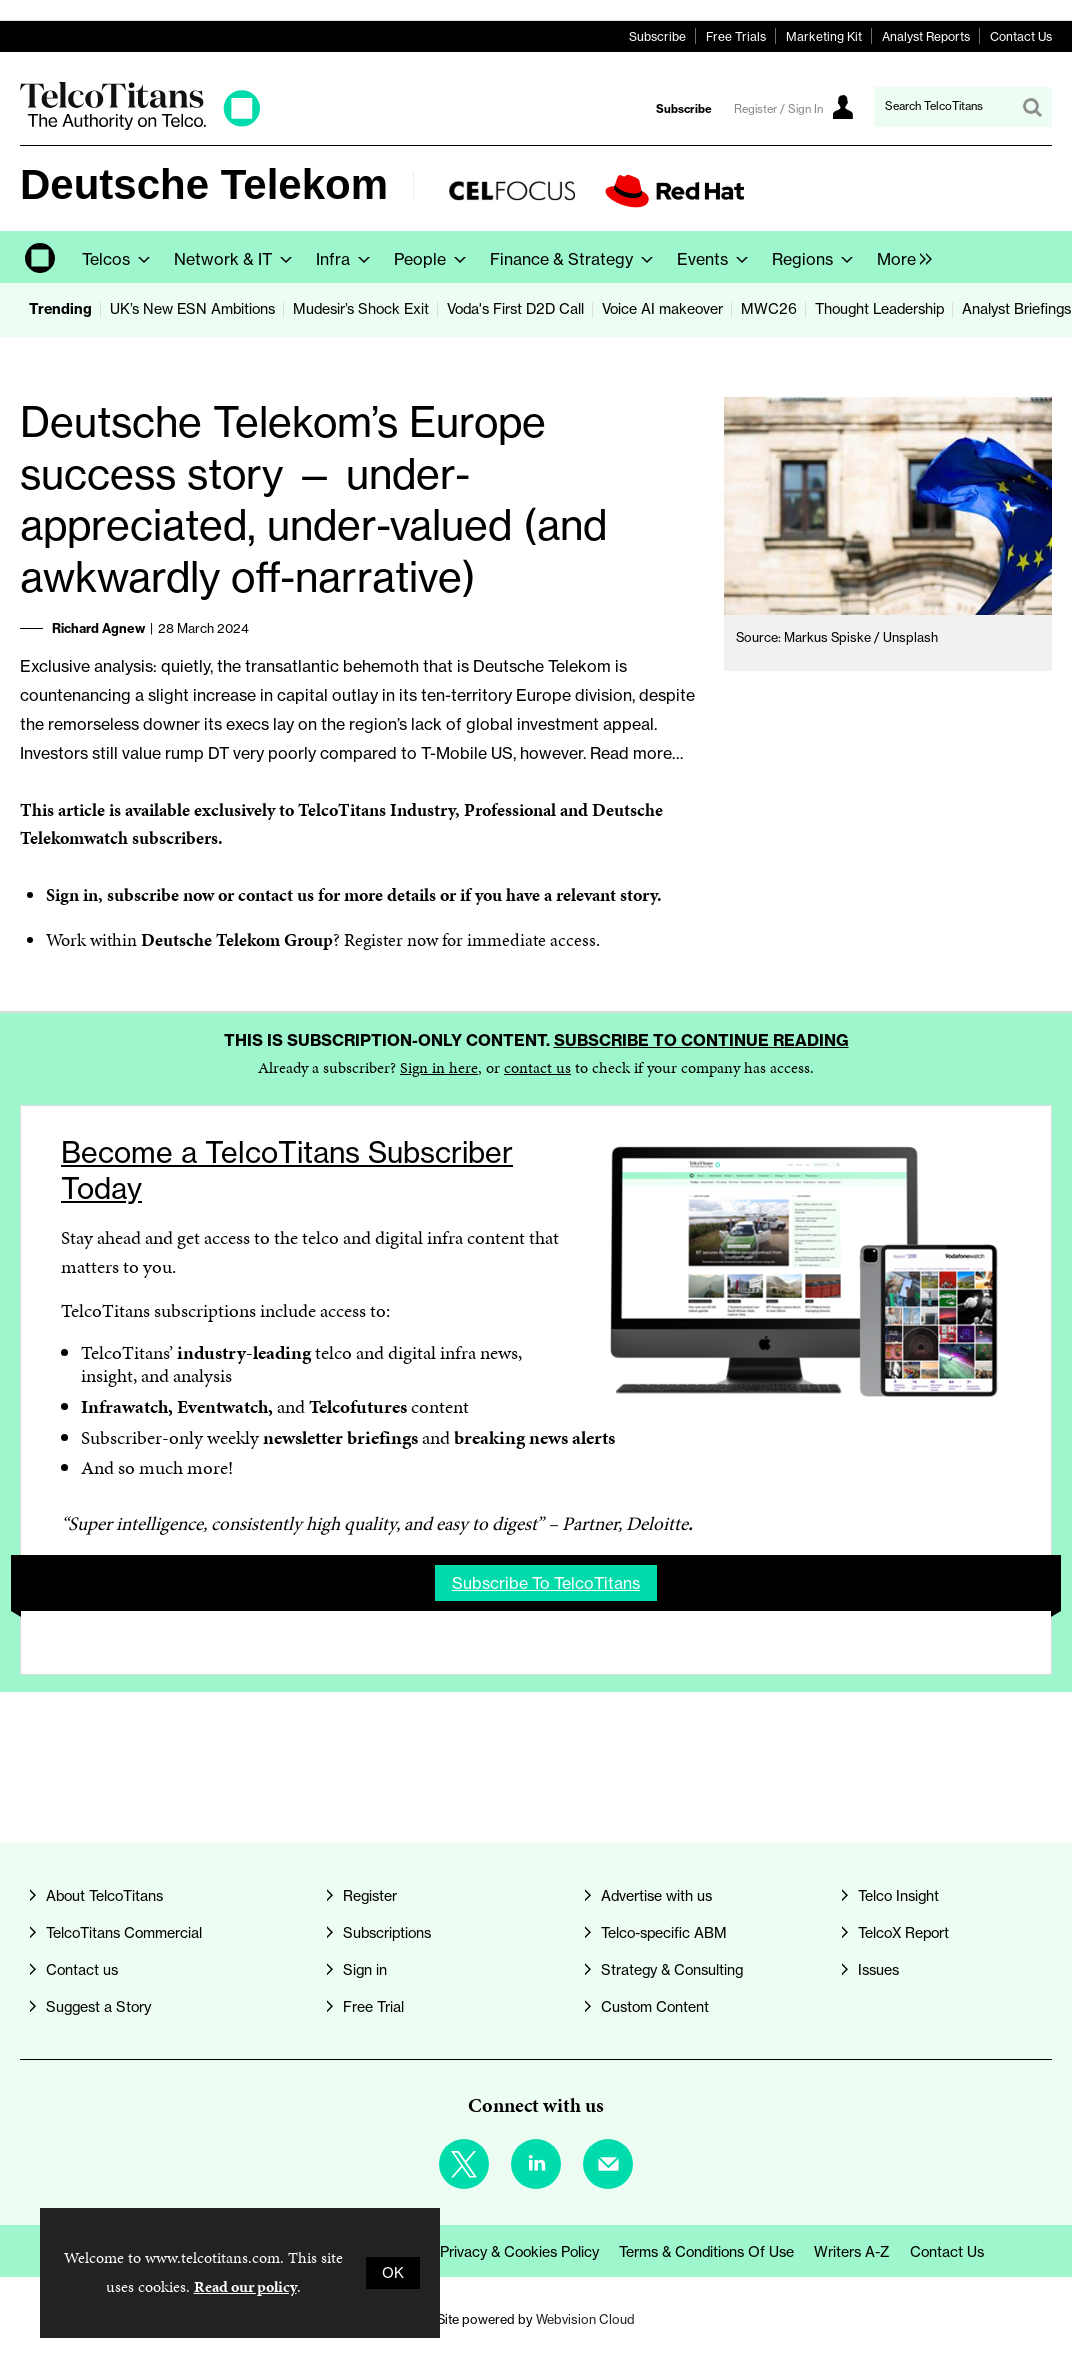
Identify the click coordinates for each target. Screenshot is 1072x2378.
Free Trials (736, 36)
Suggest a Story (98, 2007)
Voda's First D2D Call (515, 309)
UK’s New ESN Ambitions (192, 309)
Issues (878, 1970)
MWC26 (769, 309)
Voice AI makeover (662, 309)
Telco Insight (898, 1896)
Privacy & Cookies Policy (519, 2252)
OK (393, 2273)
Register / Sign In (778, 109)
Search (1032, 107)
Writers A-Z (852, 2252)
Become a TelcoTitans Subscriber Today (287, 1170)
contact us (537, 1067)
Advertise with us (656, 1896)
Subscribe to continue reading (701, 1040)
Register (373, 939)
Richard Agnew (98, 628)
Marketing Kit (824, 36)
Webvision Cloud (585, 2319)
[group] (899, 257)
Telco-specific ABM (664, 1933)
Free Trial (373, 2007)
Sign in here (439, 1067)
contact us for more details (337, 894)
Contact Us (1021, 36)
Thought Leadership (879, 309)
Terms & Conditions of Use (706, 2252)
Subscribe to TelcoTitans (546, 1583)
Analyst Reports (926, 36)
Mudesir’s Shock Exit (361, 309)
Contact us (82, 1970)
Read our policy (245, 2286)
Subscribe (657, 36)
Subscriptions (387, 1933)
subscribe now (160, 894)
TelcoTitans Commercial (124, 1933)
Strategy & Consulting (672, 1970)
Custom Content (655, 2007)
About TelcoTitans (104, 1896)
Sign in (72, 894)
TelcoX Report (903, 1933)
